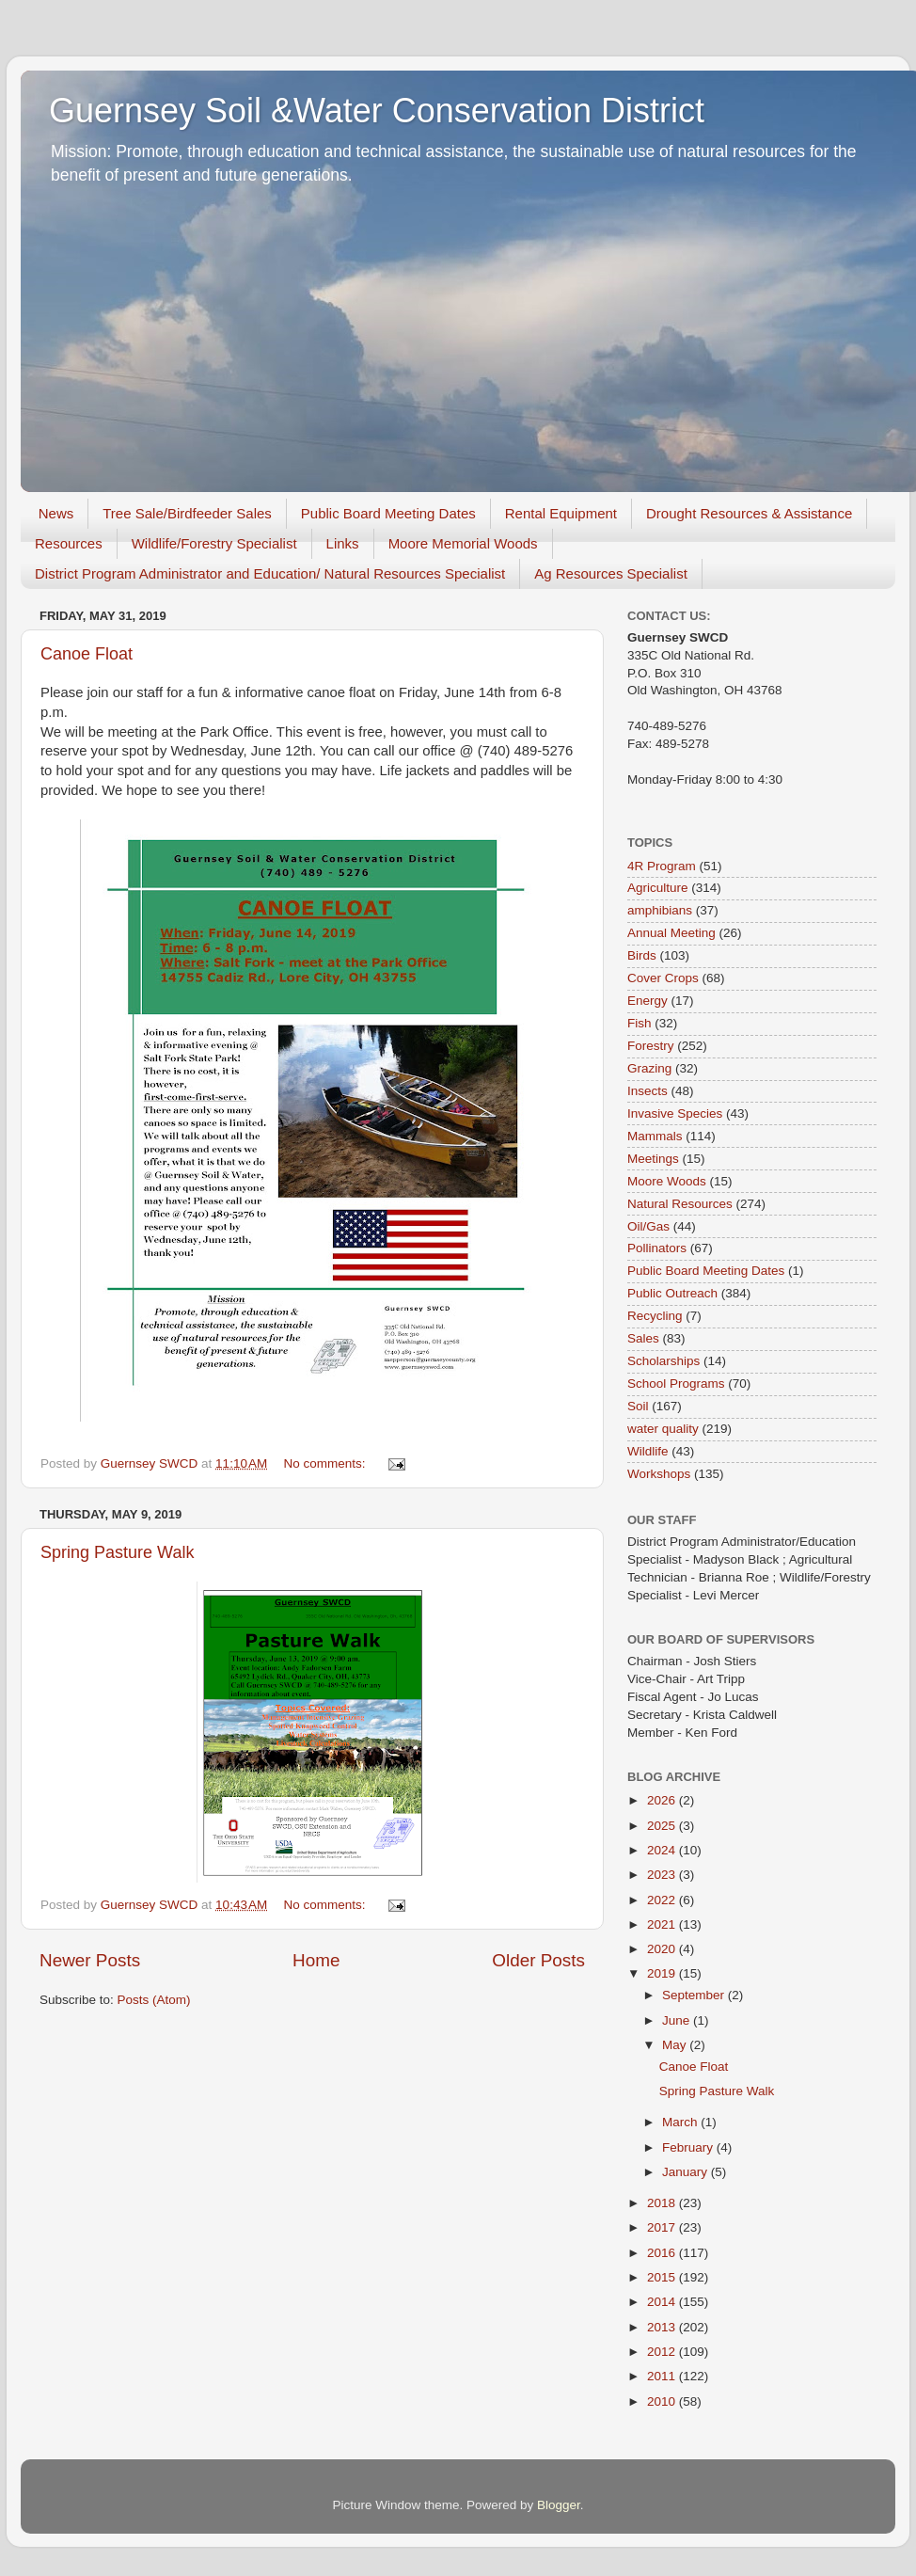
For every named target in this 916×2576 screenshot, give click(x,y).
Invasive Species (674, 1113)
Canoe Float (86, 653)
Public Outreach (672, 1293)
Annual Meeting (671, 933)
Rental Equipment (561, 513)
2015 (663, 2277)
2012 (663, 2352)
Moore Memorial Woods (463, 543)
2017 (663, 2227)
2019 (663, 1973)
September (695, 1995)
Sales (643, 1338)
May (675, 2045)
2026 (663, 1800)
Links (342, 543)
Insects (647, 1091)
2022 (663, 1900)
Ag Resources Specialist (610, 573)
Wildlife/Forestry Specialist (214, 543)
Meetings (653, 1159)
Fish (639, 1023)
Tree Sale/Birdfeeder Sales (187, 513)
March (681, 2122)
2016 (663, 2253)
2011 (663, 2376)
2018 (663, 2203)
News (56, 513)
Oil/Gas (648, 1226)
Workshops (658, 1474)
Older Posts (538, 1960)
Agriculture (657, 888)
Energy (647, 1001)
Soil (638, 1406)
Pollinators (657, 1248)
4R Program (661, 866)
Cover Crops (663, 978)
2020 (663, 1949)
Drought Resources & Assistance (749, 513)
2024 (663, 1850)
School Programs (676, 1383)
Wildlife (648, 1451)
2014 (663, 2302)
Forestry (650, 1046)
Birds (641, 955)
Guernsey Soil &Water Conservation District (376, 110)
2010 (663, 2401)
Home (316, 1960)
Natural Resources (680, 1204)
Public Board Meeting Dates (388, 513)
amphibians (659, 910)
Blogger (558, 2505)
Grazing (649, 1068)
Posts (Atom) (154, 2000)
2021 (663, 1924)
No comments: (327, 1463)
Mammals (655, 1136)
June (677, 2020)
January (686, 2172)
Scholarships (663, 1361)
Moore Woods (666, 1181)
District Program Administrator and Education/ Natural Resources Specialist (270, 573)
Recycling (655, 1316)
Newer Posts (89, 1960)
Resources (69, 543)
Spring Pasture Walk (117, 1552)
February (689, 2147)
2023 (663, 1875)
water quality (663, 1429)
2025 (663, 1826)
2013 (663, 2327)
